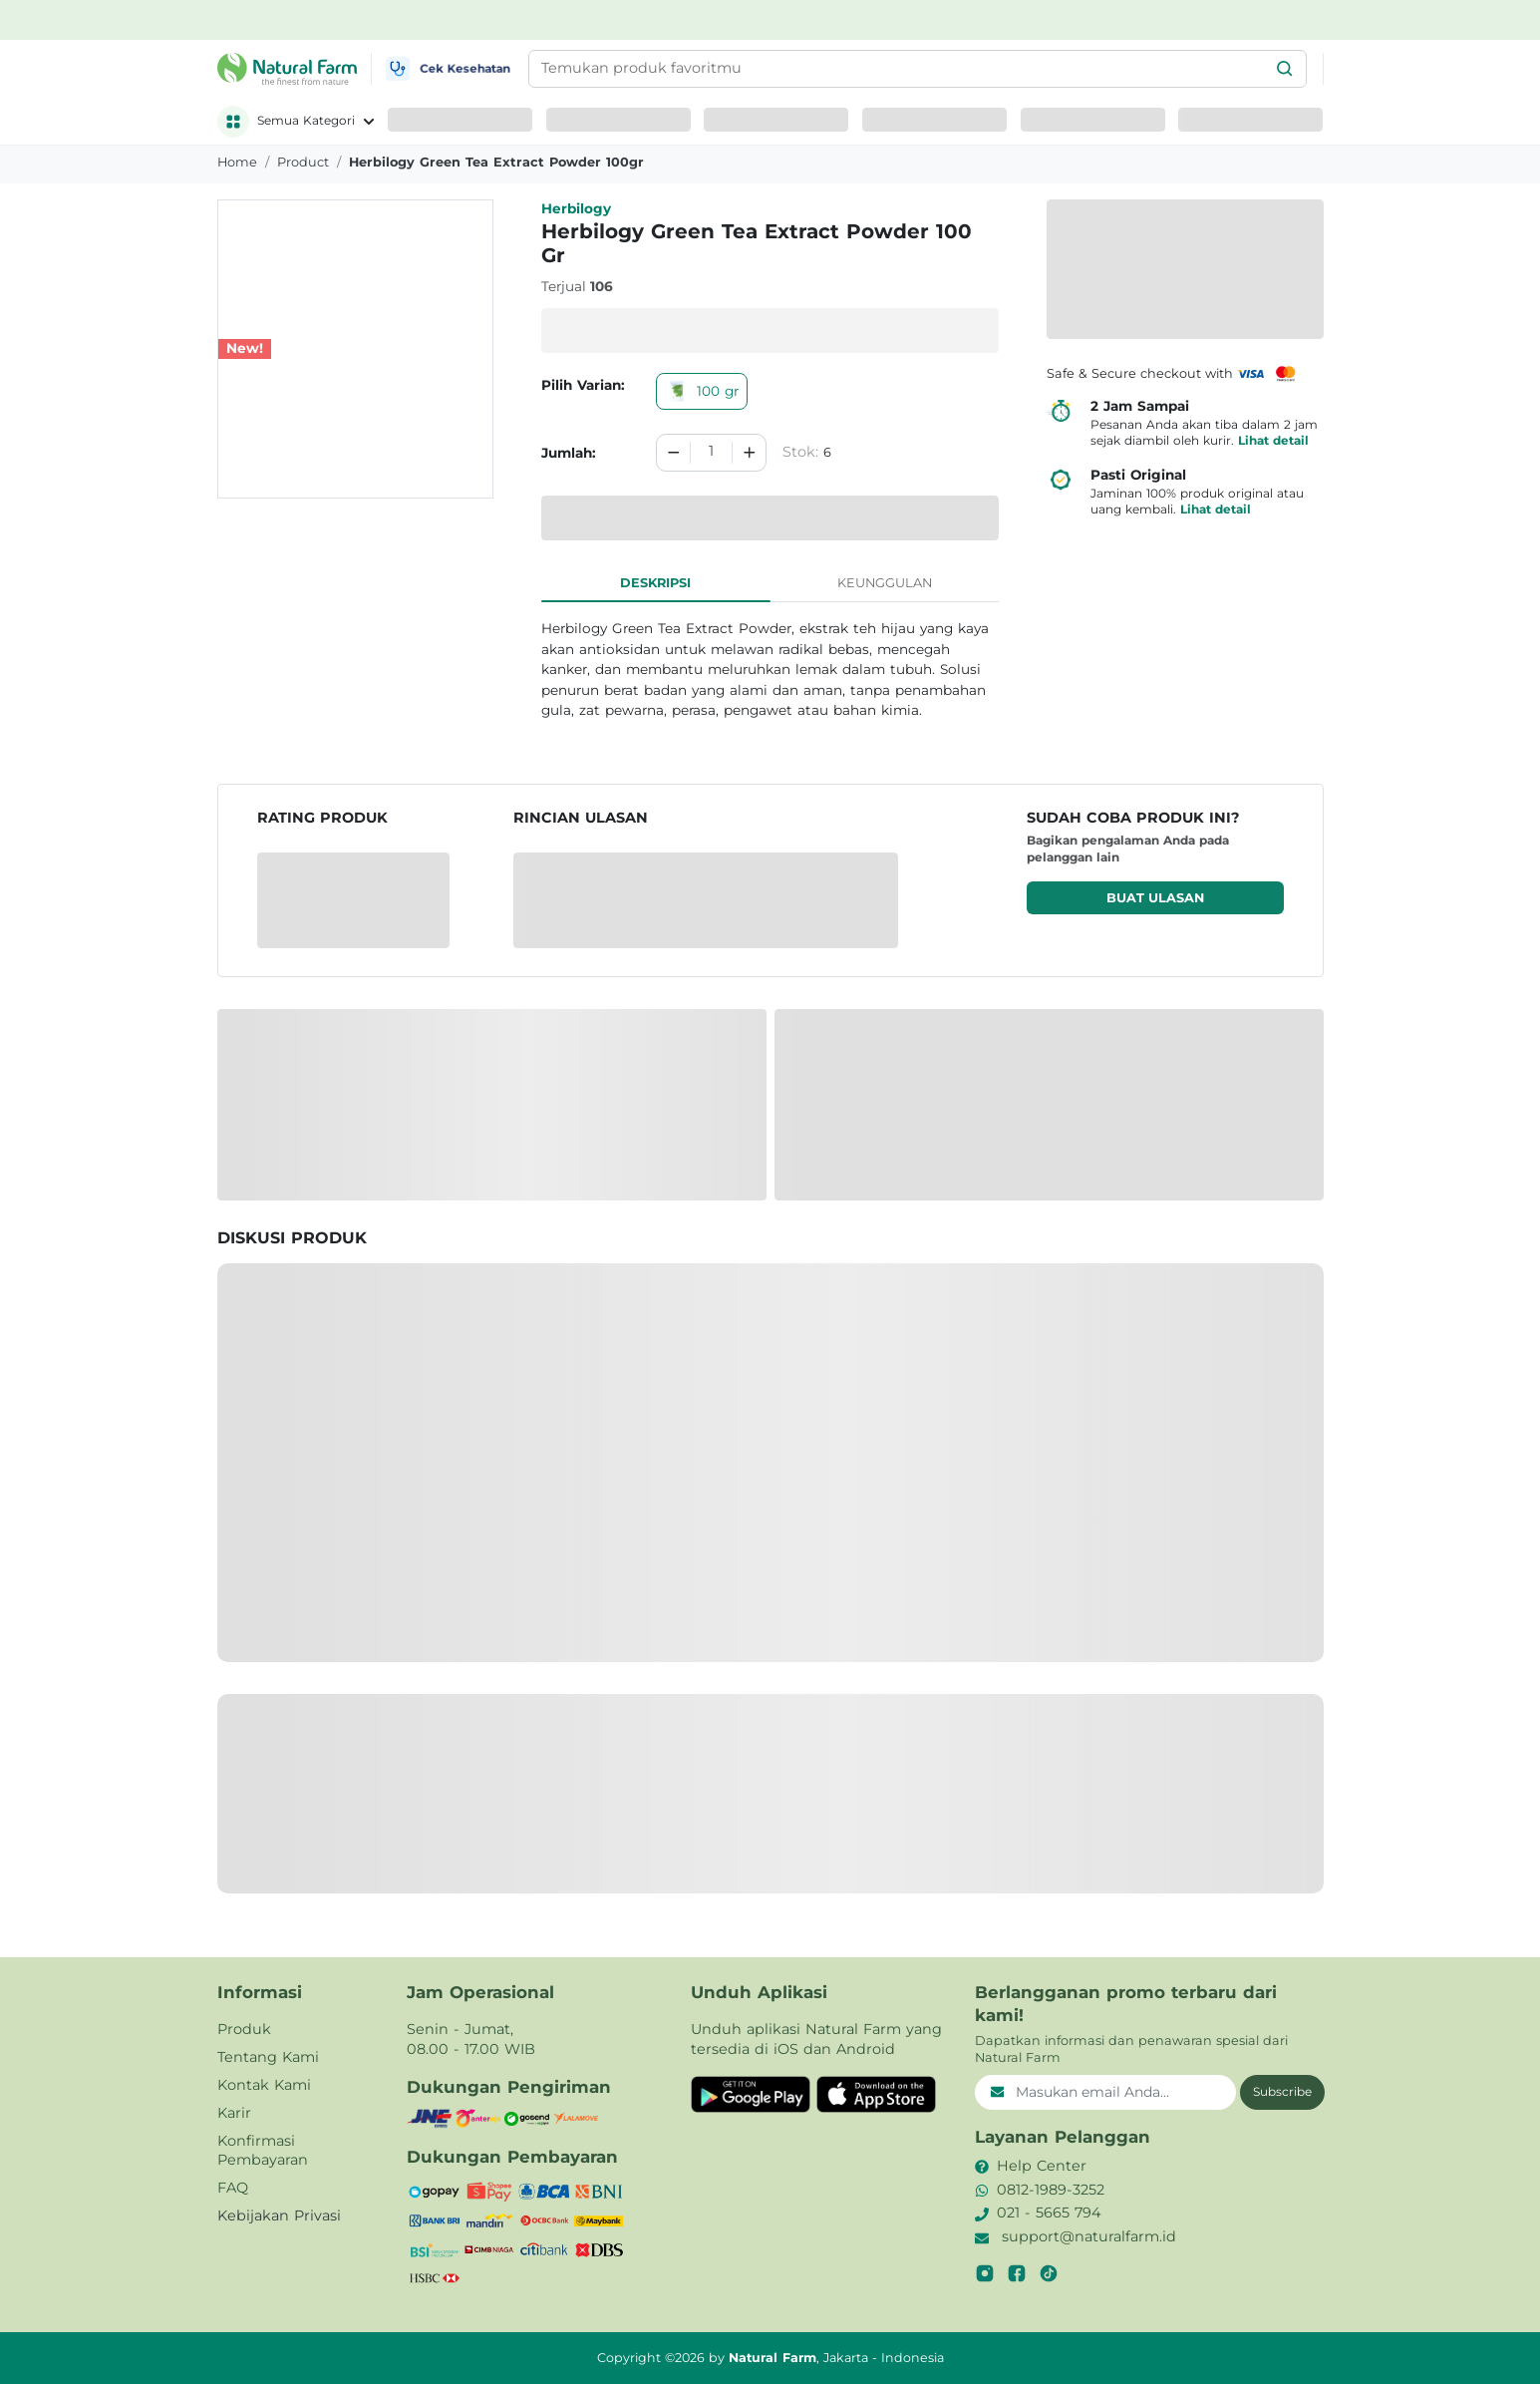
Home (237, 162)
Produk (244, 2029)
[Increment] (750, 453)
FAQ (232, 2188)
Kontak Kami (264, 2085)
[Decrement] (674, 453)
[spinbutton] (711, 453)
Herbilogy (576, 208)
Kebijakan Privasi (279, 2215)
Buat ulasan (1155, 897)
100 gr (702, 391)
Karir (234, 2113)
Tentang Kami (268, 2057)
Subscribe (1282, 2091)
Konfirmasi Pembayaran (262, 2151)
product (303, 162)
